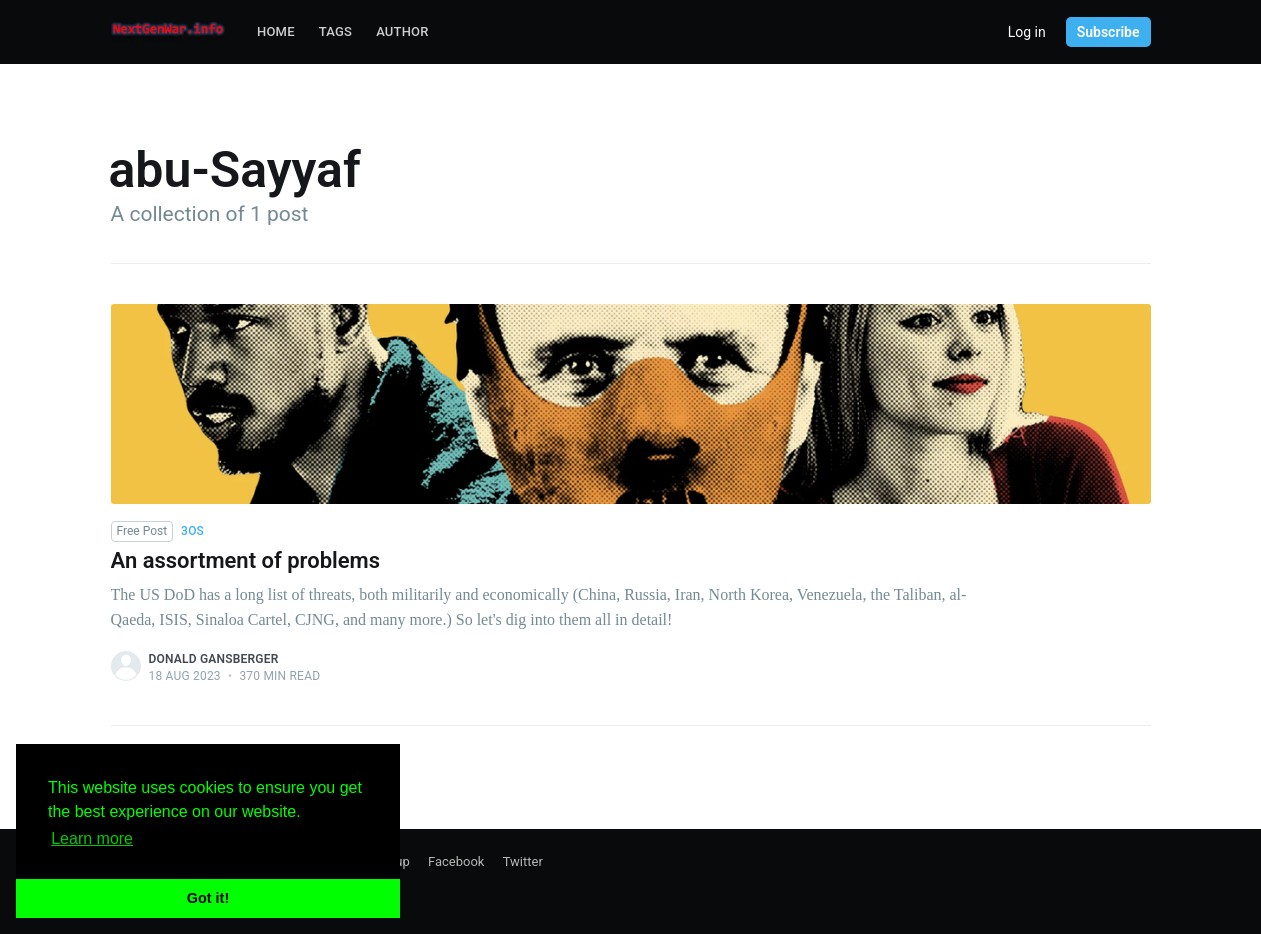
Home (276, 31)
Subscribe (1108, 32)
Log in (1027, 32)
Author (402, 31)
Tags (335, 31)
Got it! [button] (208, 898)
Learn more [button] (92, 838)
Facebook (456, 861)
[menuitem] (276, 32)
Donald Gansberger (214, 659)
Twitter (523, 861)
